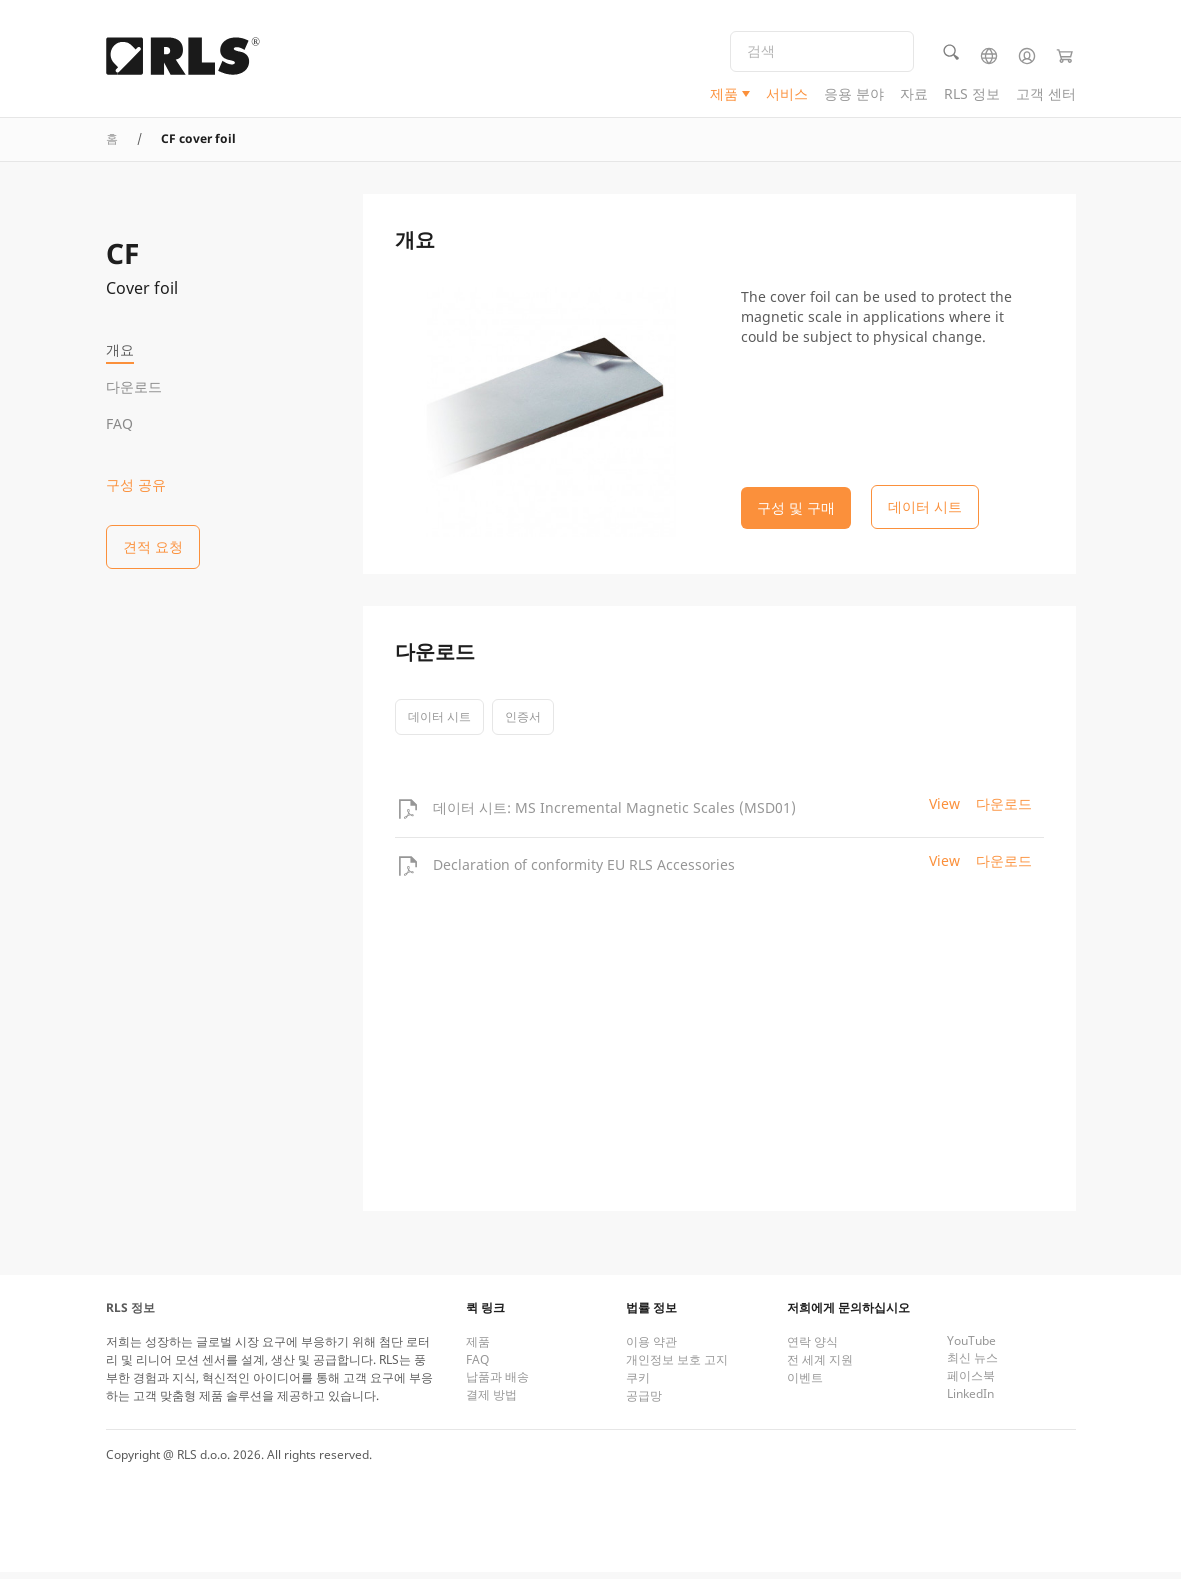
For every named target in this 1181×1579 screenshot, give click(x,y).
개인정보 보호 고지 (677, 1366)
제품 (724, 95)
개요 (120, 349)
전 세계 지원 (820, 1366)
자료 (914, 95)
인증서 (523, 723)
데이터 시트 (439, 723)
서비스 (787, 95)
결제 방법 (491, 1401)
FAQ (119, 423)
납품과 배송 (497, 1383)
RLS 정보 (972, 95)
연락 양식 (812, 1348)
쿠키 (638, 1384)
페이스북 (971, 1382)
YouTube (971, 1347)
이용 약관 (651, 1348)
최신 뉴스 (972, 1364)
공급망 (644, 1402)
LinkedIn (970, 1400)
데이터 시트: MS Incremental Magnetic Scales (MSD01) (614, 814)
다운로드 (134, 386)
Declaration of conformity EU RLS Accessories (584, 871)
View (944, 810)
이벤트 (805, 1384)
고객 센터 (1046, 95)
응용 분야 (854, 95)
